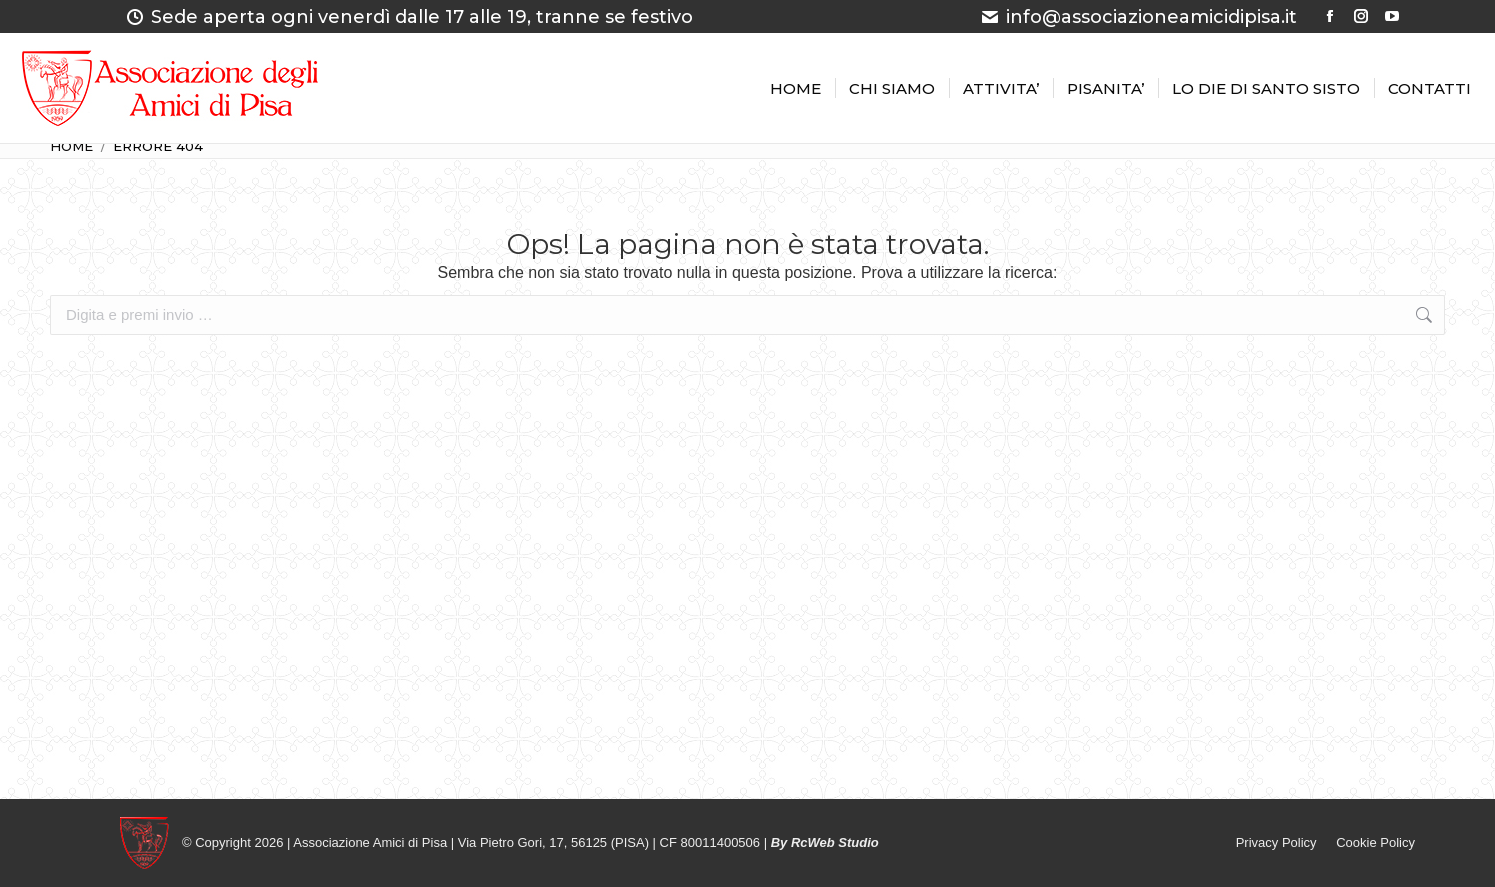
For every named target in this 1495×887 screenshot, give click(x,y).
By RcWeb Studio (825, 842)
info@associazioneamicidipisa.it (1138, 17)
